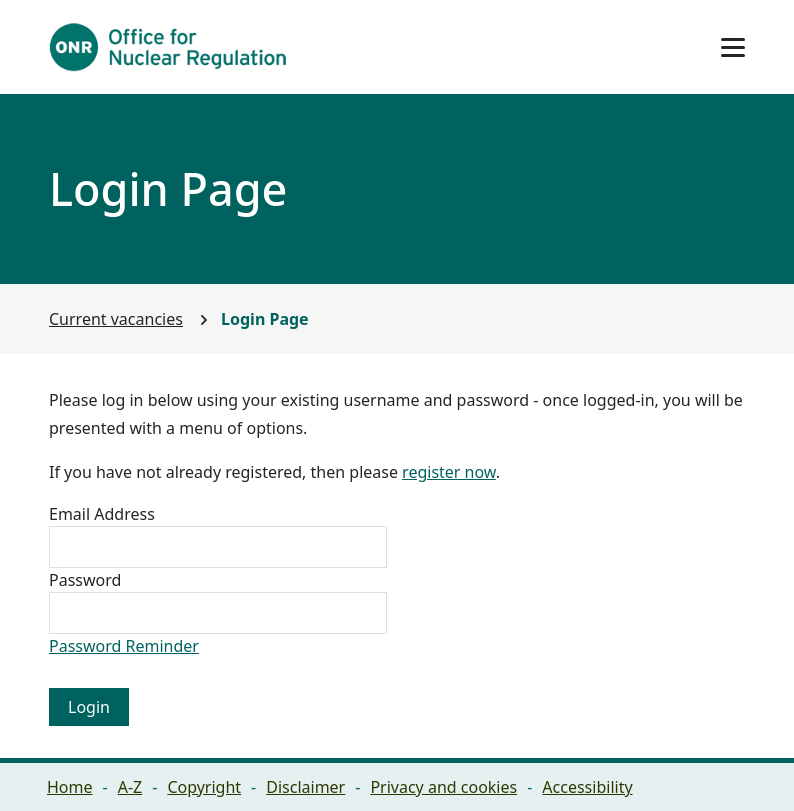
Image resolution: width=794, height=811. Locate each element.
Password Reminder (124, 646)
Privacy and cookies (443, 787)
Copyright (204, 787)
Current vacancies (116, 319)
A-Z (130, 787)
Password (85, 580)
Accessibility (587, 787)
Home (70, 787)
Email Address (102, 514)
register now (449, 472)
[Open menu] (733, 47)
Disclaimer (305, 787)
